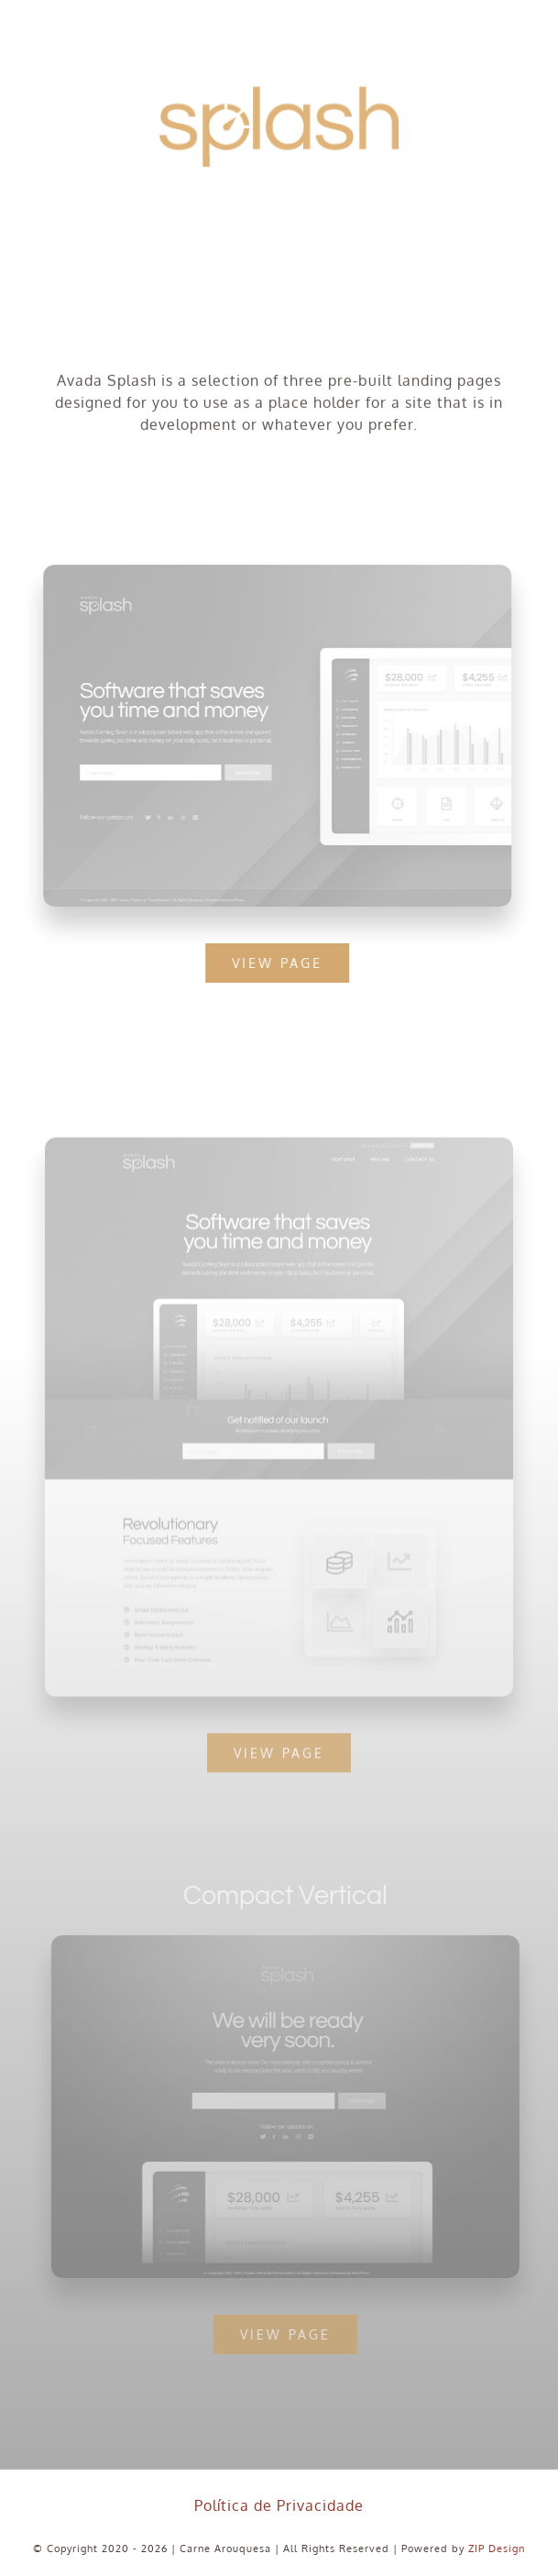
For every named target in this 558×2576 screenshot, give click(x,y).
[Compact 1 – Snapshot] (275, 572)
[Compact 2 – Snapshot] (290, 1942)
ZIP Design (496, 2548)
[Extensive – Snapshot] (278, 1150)
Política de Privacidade (279, 2505)
